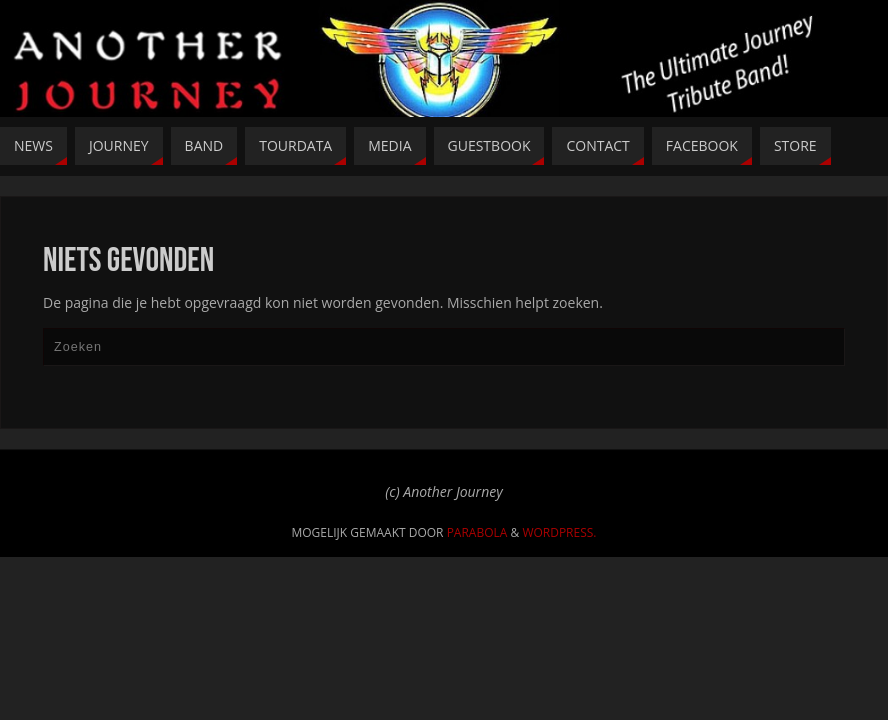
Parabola (477, 532)
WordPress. (559, 532)
